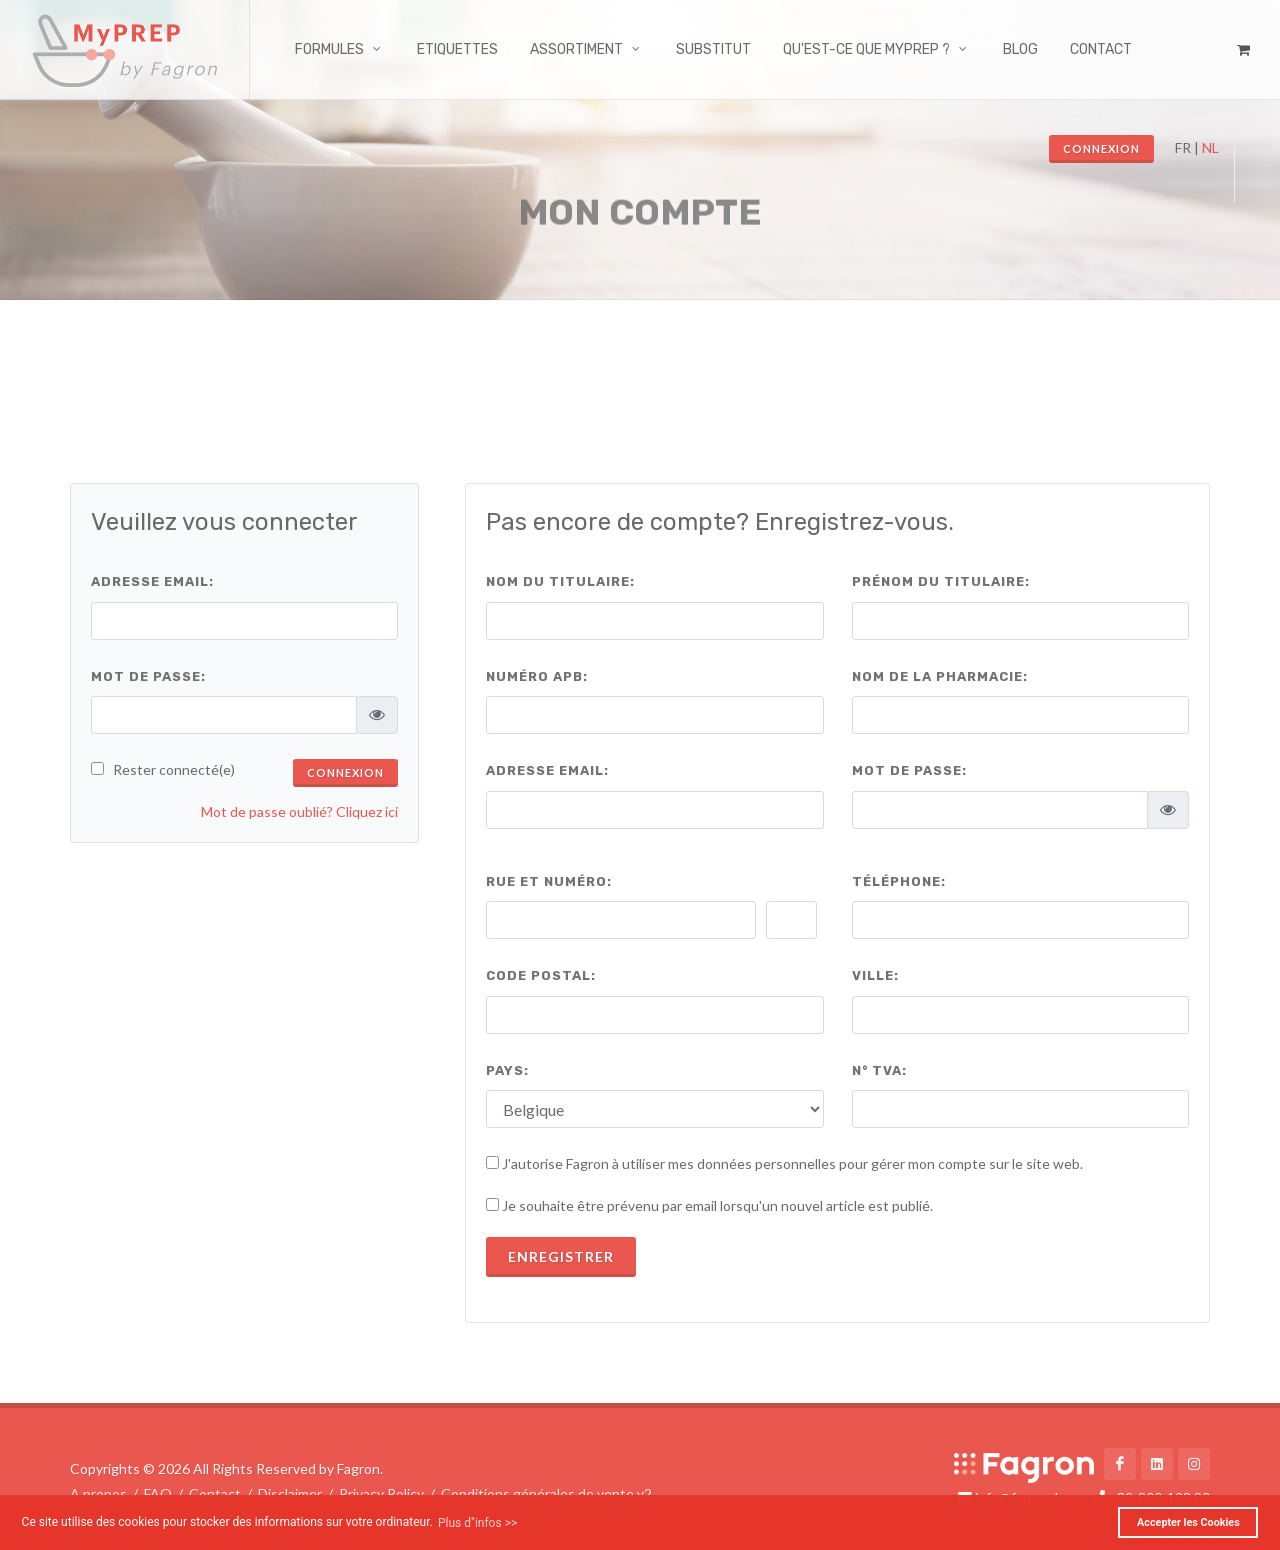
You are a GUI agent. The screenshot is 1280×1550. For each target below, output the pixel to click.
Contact (215, 1493)
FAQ (158, 1493)
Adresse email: (152, 581)
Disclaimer (290, 1493)
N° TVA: (879, 1070)
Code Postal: (541, 975)
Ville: (875, 975)
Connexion (1101, 148)
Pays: (507, 1070)
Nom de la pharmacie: (940, 676)
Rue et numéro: (549, 881)
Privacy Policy (381, 1493)
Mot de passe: (148, 676)
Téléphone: (899, 881)
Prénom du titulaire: (941, 581)
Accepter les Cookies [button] (1188, 1522)
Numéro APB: (537, 676)
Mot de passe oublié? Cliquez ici (299, 811)
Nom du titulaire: (560, 581)
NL (1210, 147)
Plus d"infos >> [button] (477, 1523)
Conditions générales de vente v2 (546, 1493)
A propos (98, 1493)
